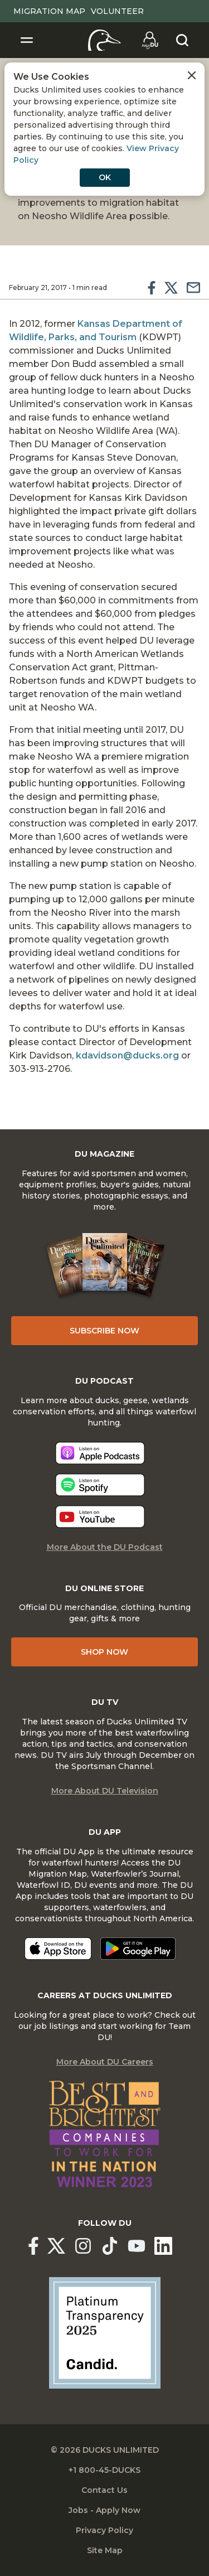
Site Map (105, 2550)
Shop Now (104, 1652)
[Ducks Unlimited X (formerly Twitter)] (56, 2246)
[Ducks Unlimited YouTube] (136, 2246)
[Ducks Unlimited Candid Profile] (105, 2332)
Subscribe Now (104, 1331)
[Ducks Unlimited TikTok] (110, 2246)
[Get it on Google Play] (138, 1948)
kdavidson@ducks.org (127, 1055)
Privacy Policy (104, 2530)
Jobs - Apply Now (104, 2510)
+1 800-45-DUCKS (104, 2470)
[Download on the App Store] (58, 1948)
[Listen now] (100, 1453)
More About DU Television (104, 1791)
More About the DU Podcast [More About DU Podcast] (105, 1547)
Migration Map (49, 11)
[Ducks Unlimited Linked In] (163, 2246)
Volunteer (117, 11)
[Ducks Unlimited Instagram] (83, 2246)
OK (105, 177)
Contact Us (104, 2490)
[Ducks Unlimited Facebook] (33, 2246)
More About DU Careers (104, 2062)
